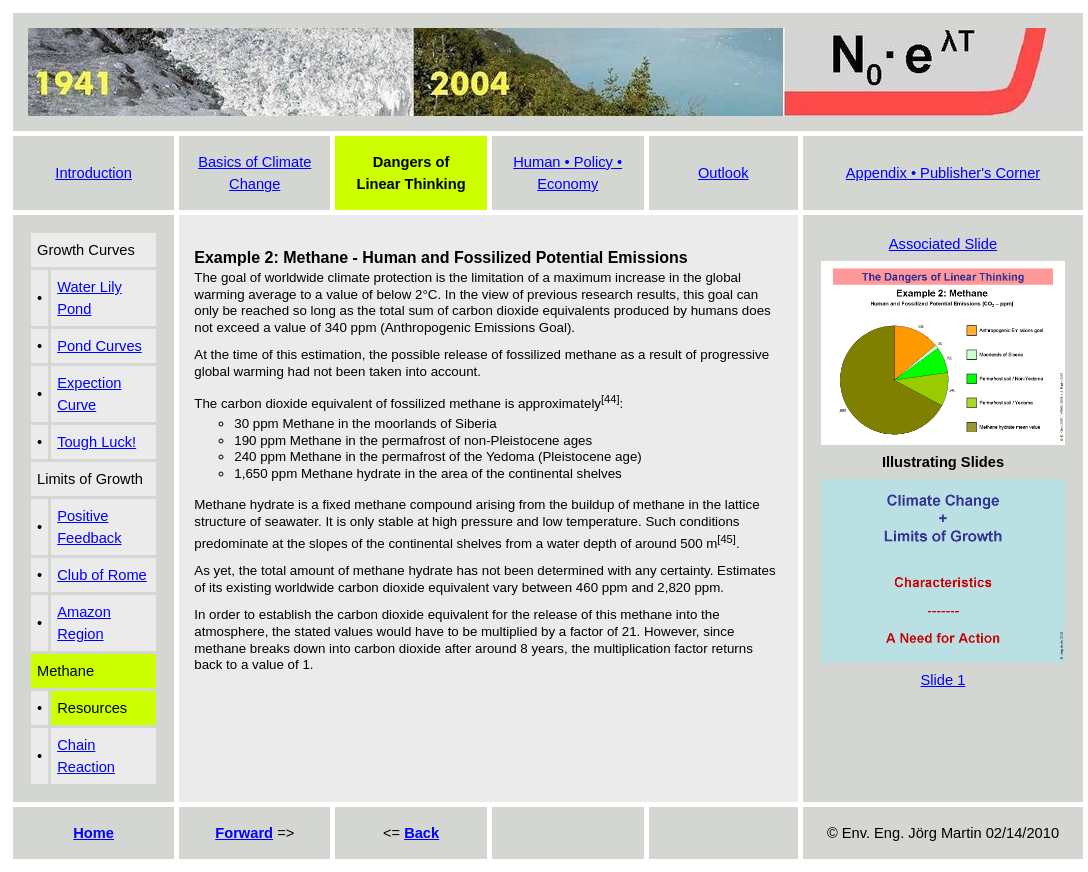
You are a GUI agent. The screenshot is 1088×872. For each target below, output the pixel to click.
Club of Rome (102, 575)
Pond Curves (99, 346)
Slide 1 (943, 680)
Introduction (93, 173)
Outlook (723, 173)
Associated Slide (943, 244)
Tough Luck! (96, 442)
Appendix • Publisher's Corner (943, 173)
